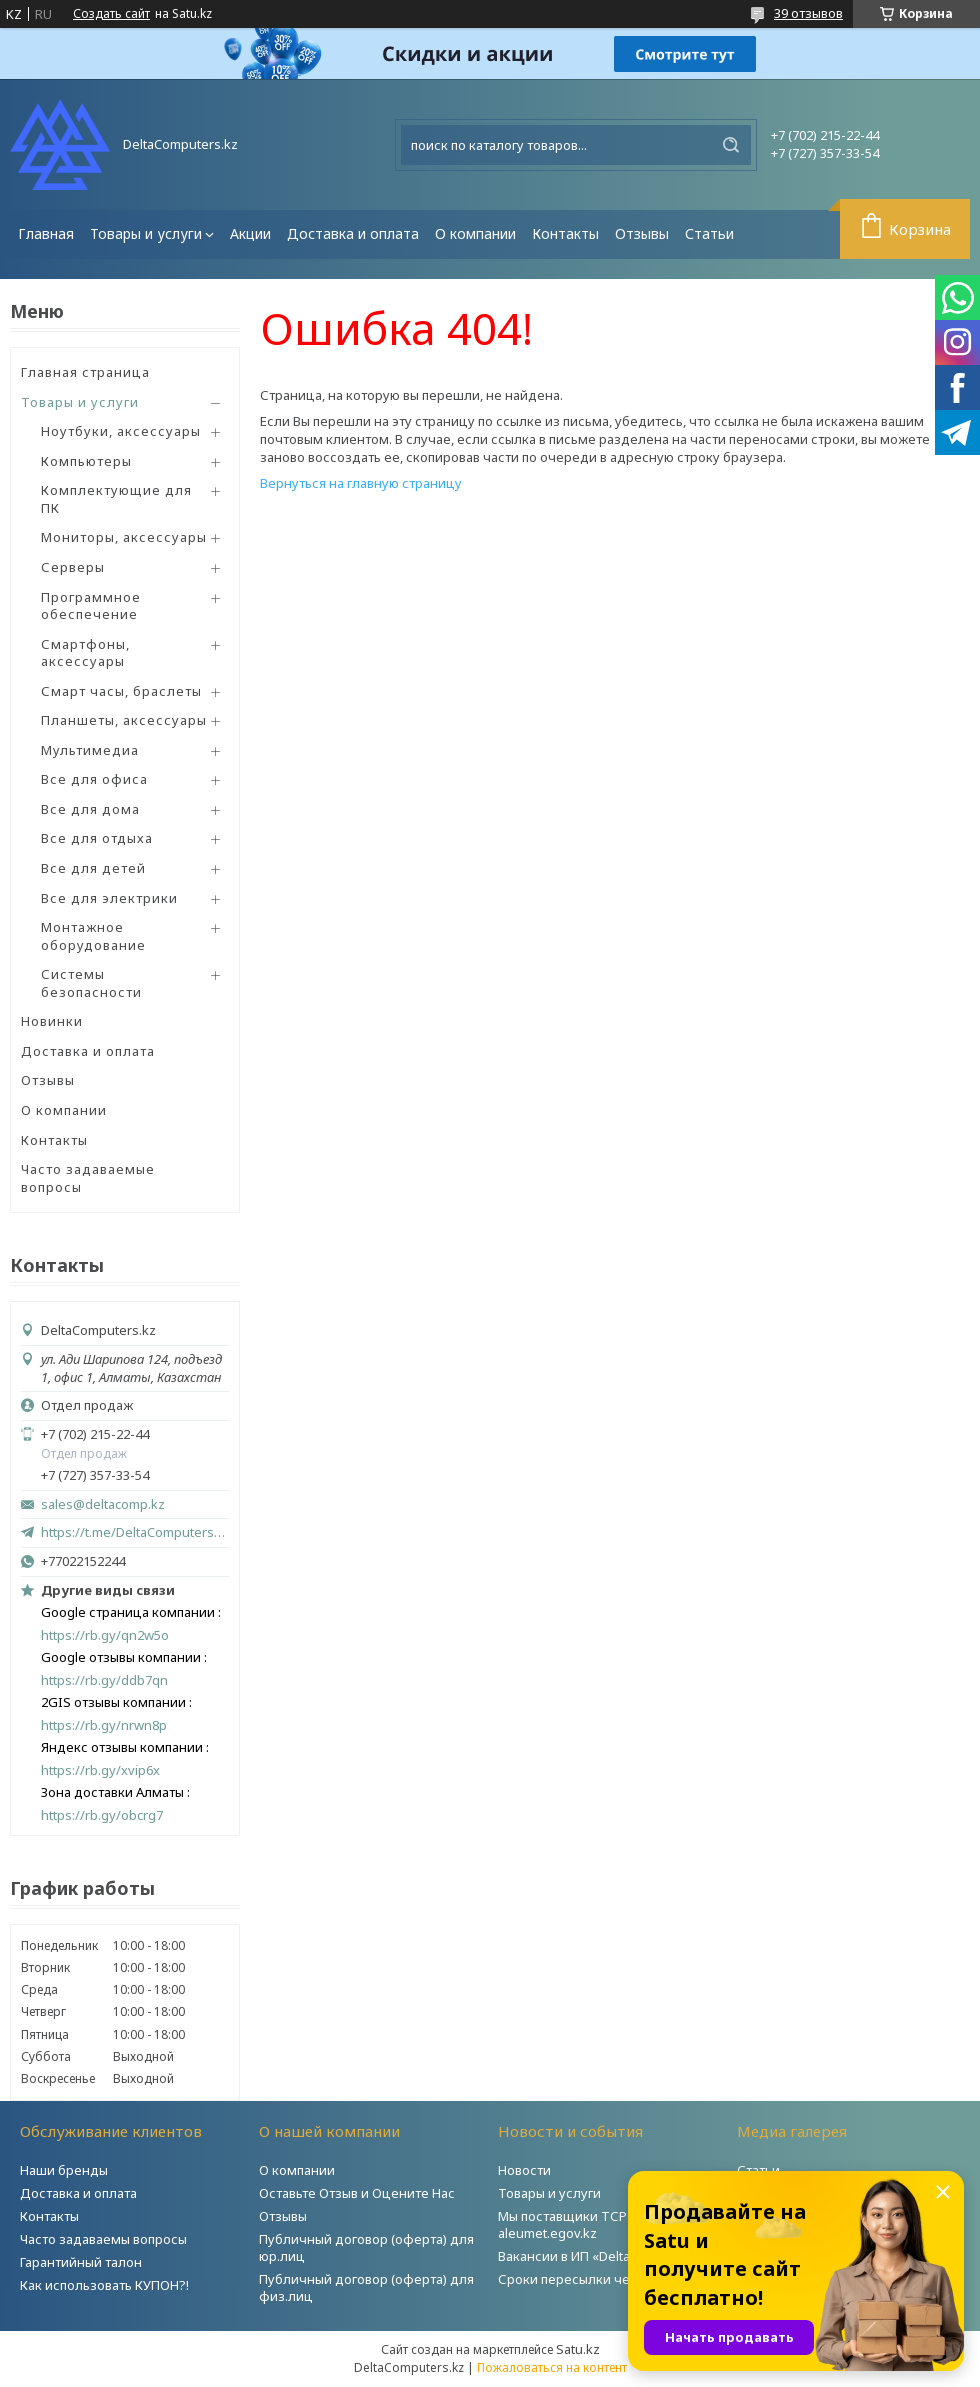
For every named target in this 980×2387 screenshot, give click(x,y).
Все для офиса (94, 779)
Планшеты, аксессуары (124, 720)
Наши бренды (64, 2170)
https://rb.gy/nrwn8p (104, 1725)
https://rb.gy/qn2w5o (105, 1635)
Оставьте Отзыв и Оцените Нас (357, 2193)
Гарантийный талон (81, 2262)
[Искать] (731, 145)
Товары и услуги (146, 233)
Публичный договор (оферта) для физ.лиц (366, 2287)
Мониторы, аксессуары (124, 537)
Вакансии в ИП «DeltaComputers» (601, 2256)
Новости (524, 2170)
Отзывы (642, 233)
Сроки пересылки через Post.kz (599, 2279)
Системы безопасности (91, 983)
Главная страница (85, 372)
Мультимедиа (90, 750)
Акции (250, 233)
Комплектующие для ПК (116, 499)
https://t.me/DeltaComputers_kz (135, 1532)
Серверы (73, 567)
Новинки (52, 1021)
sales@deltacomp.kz (103, 1504)
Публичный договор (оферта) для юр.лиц (366, 2247)
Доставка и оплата (353, 233)
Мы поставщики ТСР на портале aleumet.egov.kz (599, 2224)
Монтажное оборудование (93, 936)
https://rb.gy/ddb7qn (104, 1680)
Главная (46, 233)
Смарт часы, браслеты (121, 691)
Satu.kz (578, 2349)
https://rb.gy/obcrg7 (102, 1815)
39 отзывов (808, 13)
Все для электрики (109, 898)
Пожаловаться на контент (552, 2367)
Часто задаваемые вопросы (88, 1178)
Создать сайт (111, 14)
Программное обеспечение (91, 606)
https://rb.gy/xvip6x (100, 1770)
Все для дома (90, 809)
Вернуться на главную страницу (361, 483)
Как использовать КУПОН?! (104, 2285)
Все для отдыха (97, 838)
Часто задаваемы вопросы (103, 2239)
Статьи (709, 233)
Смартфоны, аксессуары (85, 653)
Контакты (565, 233)
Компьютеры (86, 461)
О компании (475, 233)
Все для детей (93, 868)
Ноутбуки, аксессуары (121, 431)
